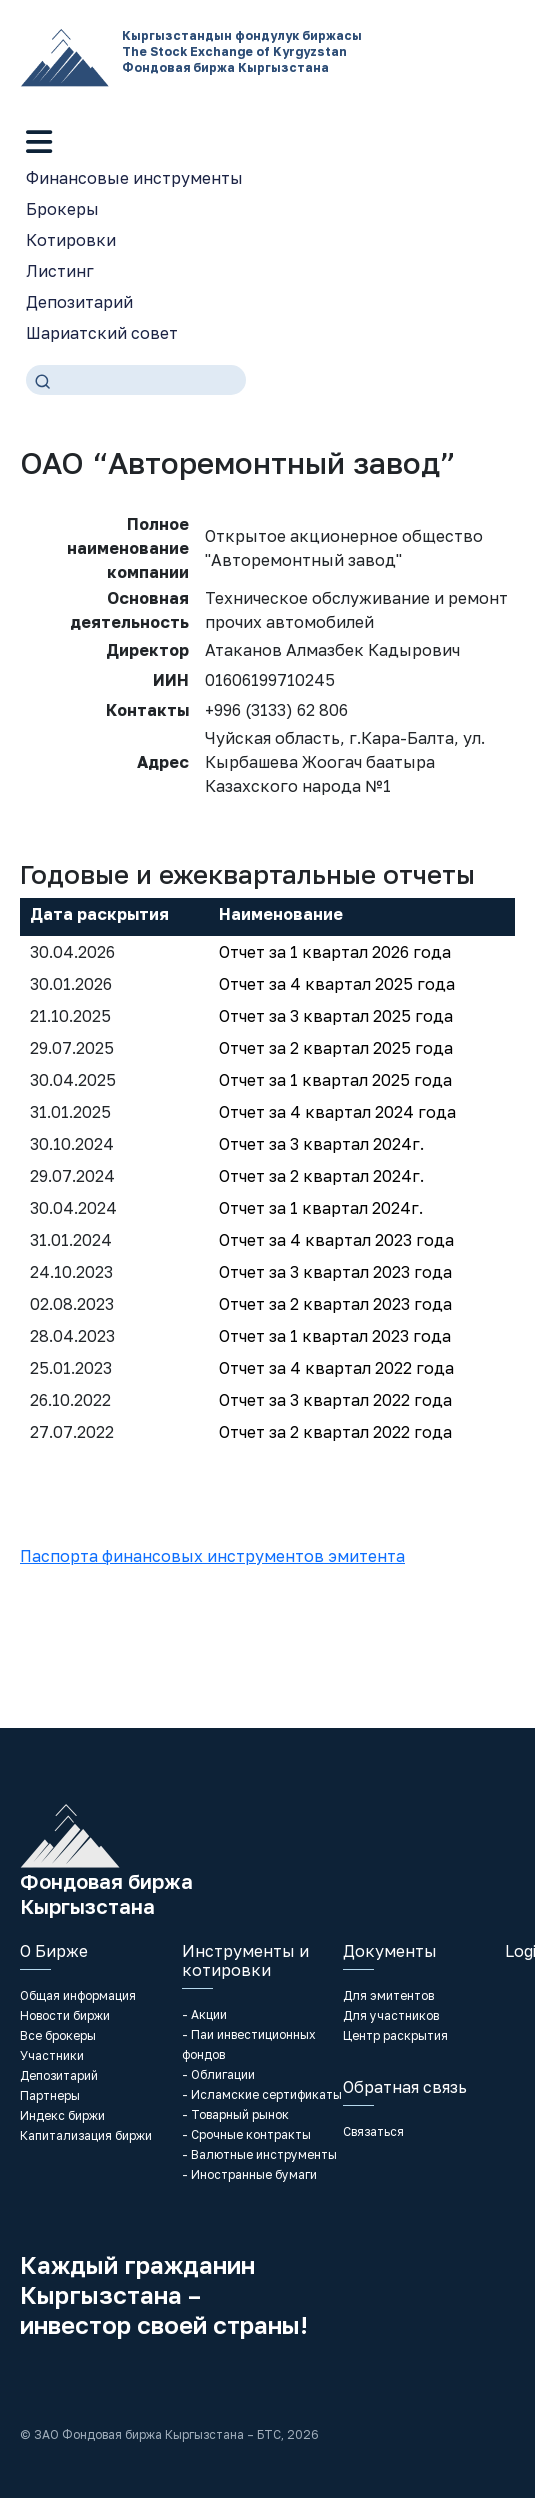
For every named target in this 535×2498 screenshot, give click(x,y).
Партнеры (50, 2095)
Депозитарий (79, 302)
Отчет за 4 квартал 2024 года (337, 1112)
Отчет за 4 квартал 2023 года (336, 1240)
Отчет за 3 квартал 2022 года (335, 1400)
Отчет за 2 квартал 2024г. (321, 1176)
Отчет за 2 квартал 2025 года (336, 1048)
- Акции (204, 2014)
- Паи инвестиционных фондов (249, 2044)
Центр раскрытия (395, 2035)
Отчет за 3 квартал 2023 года (335, 1272)
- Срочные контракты (246, 2134)
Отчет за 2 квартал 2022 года (335, 1432)
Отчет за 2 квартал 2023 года (335, 1304)
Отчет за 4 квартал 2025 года (337, 984)
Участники (52, 2055)
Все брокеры (58, 2035)
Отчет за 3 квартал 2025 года (336, 1016)
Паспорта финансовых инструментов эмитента (212, 1556)
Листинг (60, 271)
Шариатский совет (102, 333)
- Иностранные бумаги (249, 2174)
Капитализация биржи (86, 2135)
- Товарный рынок (235, 2114)
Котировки (71, 240)
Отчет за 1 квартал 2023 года (335, 1336)
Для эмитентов (388, 1995)
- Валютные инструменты (259, 2154)
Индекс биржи (62, 2115)
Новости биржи (65, 2015)
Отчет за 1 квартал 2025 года (335, 1080)
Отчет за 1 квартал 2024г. (321, 1208)
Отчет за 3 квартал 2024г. (321, 1144)
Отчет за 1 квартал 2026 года (335, 952)
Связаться (373, 2131)
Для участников (391, 2015)
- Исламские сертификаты (262, 2094)
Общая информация (78, 1995)
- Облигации (218, 2074)
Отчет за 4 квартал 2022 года (336, 1368)
